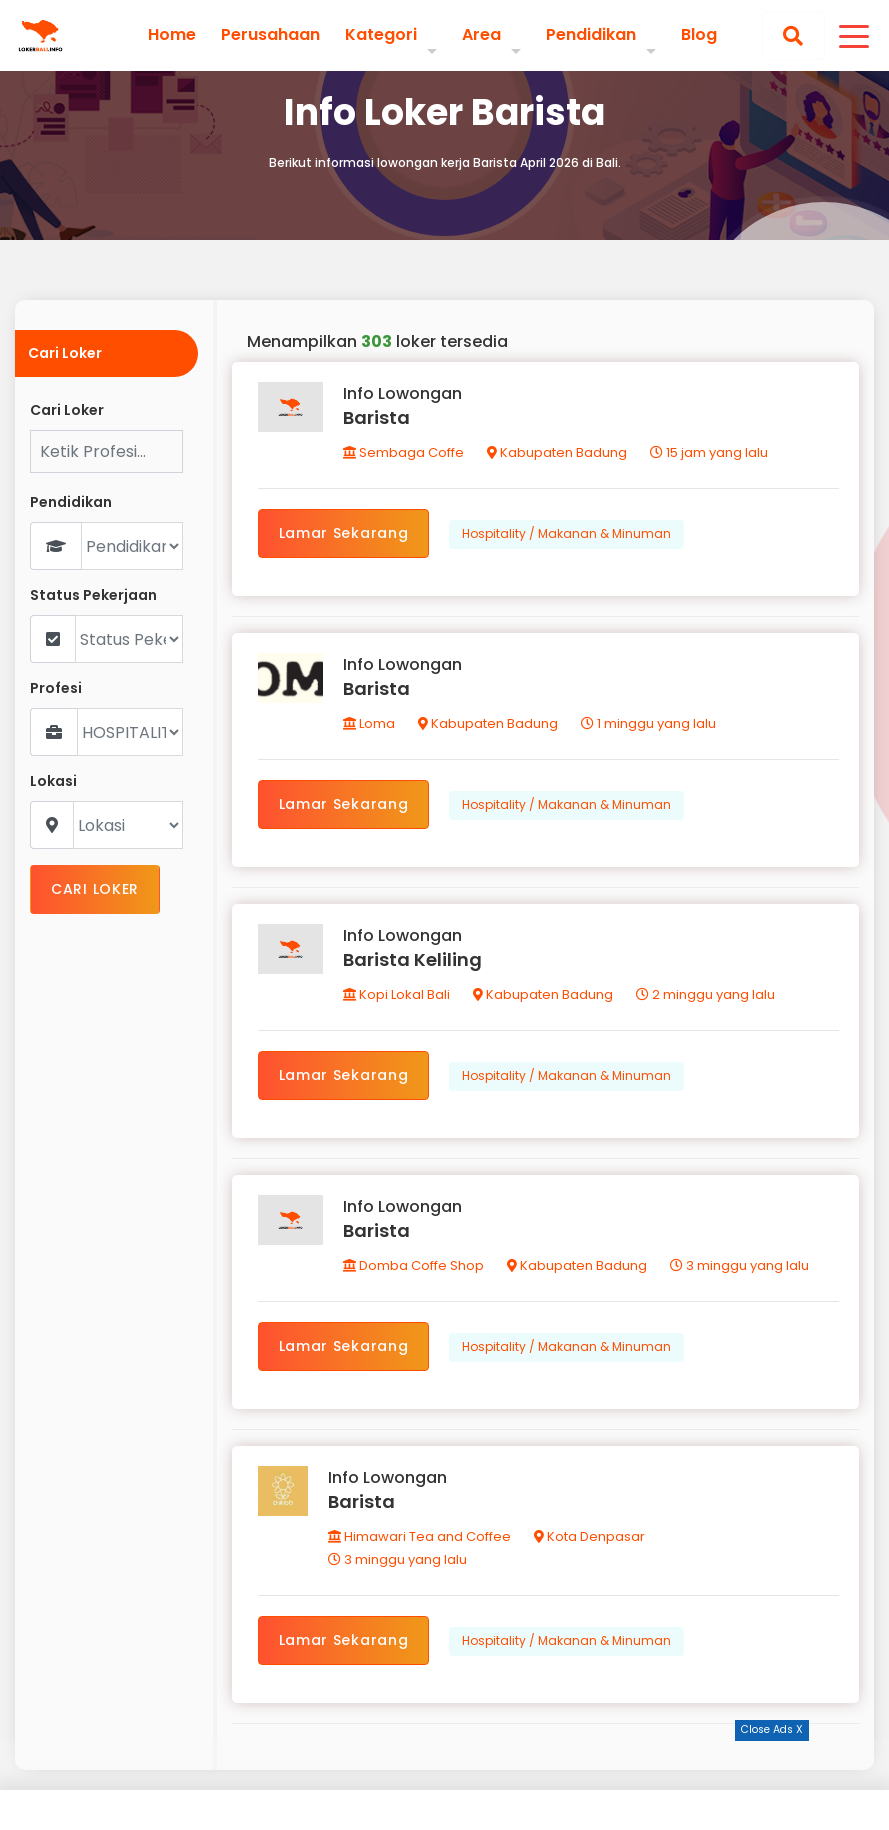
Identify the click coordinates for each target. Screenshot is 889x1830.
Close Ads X (772, 1729)
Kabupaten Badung (557, 452)
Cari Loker (67, 410)
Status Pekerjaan (93, 595)
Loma (369, 723)
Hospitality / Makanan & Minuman (566, 533)
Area (481, 34)
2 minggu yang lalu (705, 994)
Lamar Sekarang (344, 533)
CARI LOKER (95, 889)
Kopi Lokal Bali (396, 994)
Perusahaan (270, 35)
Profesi (56, 688)
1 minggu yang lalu (648, 723)
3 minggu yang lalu (739, 1265)
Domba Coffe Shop (413, 1265)
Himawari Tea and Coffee (419, 1536)
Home (172, 35)
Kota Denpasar (589, 1536)
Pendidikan (591, 34)
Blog (699, 35)
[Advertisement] (445, 1785)
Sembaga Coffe (403, 452)
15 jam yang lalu (709, 452)
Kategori (381, 34)
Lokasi (53, 781)
